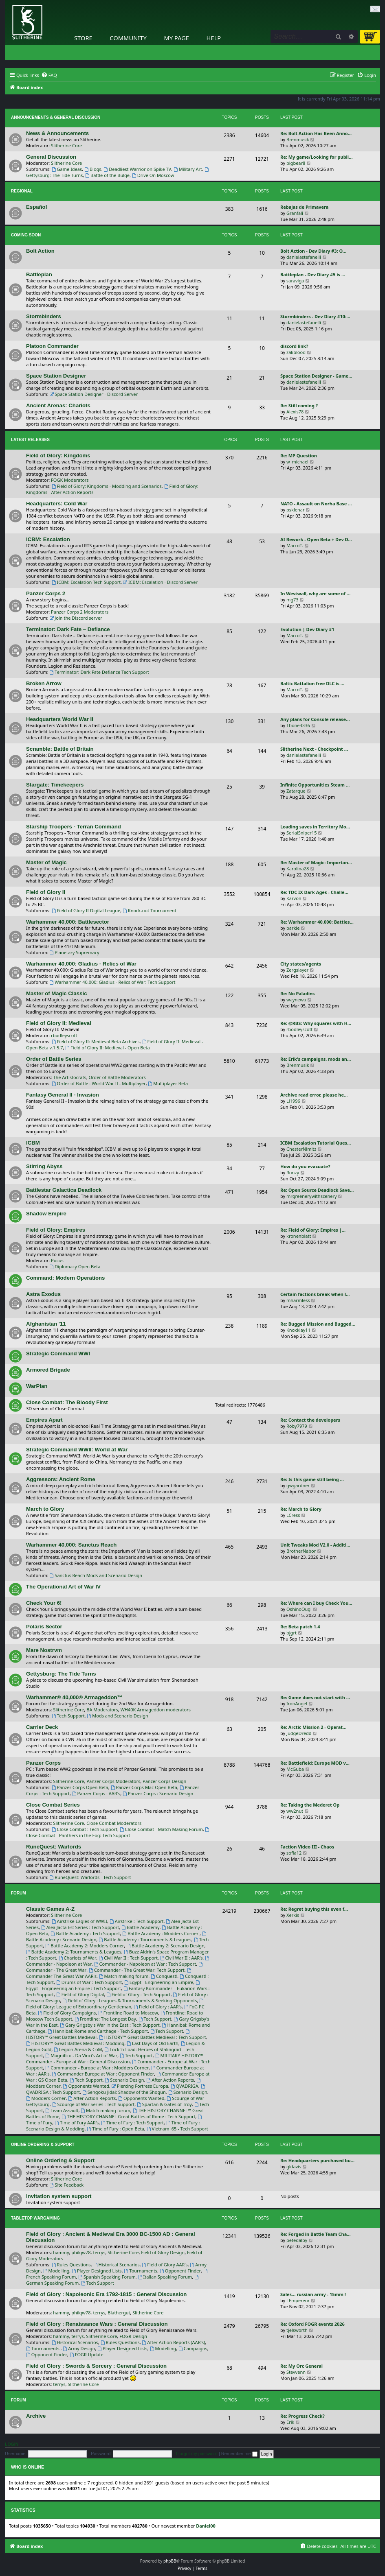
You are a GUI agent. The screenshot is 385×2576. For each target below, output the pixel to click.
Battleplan (39, 274)
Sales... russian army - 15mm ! (313, 2294)
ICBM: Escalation (48, 539)
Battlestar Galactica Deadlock (63, 1190)
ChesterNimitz (301, 1149)
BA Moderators (102, 1709)
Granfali (294, 213)
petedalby (296, 2240)
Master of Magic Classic (56, 993)
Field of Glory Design (163, 2252)
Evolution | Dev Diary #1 (307, 629)
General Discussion (51, 157)
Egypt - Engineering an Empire (158, 1982)
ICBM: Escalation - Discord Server (160, 582)
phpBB (169, 2561)
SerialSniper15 (301, 833)
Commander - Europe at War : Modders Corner (97, 2068)
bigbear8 (295, 163)
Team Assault (61, 2110)
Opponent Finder (180, 2271)
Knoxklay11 (298, 1330)
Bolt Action (40, 251)
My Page (176, 38)
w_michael (297, 462)
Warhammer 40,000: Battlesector (67, 922)
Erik (290, 2422)
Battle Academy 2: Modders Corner (84, 1945)
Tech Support (68, 1716)
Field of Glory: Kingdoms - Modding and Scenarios (107, 486)
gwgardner (298, 1485)
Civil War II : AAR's (181, 1958)
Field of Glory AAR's (165, 2264)
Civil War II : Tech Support (128, 1958)
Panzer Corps (43, 1763)
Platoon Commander (52, 346)
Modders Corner (46, 2098)
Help (214, 38)
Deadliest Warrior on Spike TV (137, 169)
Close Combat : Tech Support (84, 1829)
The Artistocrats (69, 1077)
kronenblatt (298, 1236)
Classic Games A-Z (50, 1909)
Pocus (57, 1260)
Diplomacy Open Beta (75, 1266)
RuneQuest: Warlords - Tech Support (90, 1877)
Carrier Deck (42, 1727)
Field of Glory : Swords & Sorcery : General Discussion (96, 2366)
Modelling (56, 2271)
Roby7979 (296, 1426)
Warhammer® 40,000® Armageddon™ (74, 1697)
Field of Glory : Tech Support (138, 1994)
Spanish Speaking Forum (107, 2277)
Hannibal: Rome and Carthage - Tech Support (97, 2031)
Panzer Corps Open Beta (80, 1787)
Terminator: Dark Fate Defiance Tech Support (100, 672)
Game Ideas (67, 169)
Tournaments (140, 2271)
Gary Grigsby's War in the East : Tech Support (109, 2025)
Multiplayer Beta (168, 1083)
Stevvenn (296, 2372)
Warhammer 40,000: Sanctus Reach (71, 1545)
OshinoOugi (299, 1609)
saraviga (295, 280)
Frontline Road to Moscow (128, 2013)
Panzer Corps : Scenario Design (158, 1793)
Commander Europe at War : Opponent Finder (103, 2074)
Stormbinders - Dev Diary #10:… (315, 316)
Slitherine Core (66, 145)
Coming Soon (26, 235)
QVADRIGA (184, 2086)
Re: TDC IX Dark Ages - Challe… (314, 892)
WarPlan (36, 1386)
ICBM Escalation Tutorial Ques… (315, 1143)
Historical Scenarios (116, 2264)
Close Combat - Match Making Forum (161, 1829)
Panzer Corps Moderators (113, 1781)
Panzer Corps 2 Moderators (79, 612)
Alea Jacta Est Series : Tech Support (80, 1927)
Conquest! (164, 1976)
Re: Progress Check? (302, 2416)
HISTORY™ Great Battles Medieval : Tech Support (152, 2037)
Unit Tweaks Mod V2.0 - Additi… (315, 1545)
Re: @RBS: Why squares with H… (315, 1023)
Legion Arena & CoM (78, 2049)
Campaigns (192, 2348)
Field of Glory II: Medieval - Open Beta (107, 1047)
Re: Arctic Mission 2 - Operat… (313, 1727)
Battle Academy (140, 1927)
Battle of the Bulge (107, 175)
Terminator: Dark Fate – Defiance (68, 629)
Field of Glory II (45, 892)
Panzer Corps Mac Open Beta (144, 1787)
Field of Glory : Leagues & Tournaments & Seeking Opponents (129, 2000)
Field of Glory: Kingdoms (58, 455)
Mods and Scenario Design (117, 1716)
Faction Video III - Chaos (307, 1847)
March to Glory (45, 1509)
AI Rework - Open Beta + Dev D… (316, 539)
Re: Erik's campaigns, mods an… (315, 1059)
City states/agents (300, 964)
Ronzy (292, 1172)
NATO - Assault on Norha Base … (316, 503)
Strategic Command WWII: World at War (77, 1449)
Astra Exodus (43, 1294)
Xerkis (292, 1915)
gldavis (293, 2166)
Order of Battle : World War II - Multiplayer (99, 1083)
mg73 (292, 599)
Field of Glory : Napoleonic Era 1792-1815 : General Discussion (106, 2294)
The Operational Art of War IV (63, 1587)
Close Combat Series (53, 1805)
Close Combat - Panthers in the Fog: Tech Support (118, 1832)
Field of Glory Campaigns (67, 2013)
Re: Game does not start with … (315, 1697)
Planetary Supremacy (74, 952)
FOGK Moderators (70, 480)
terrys (99, 2252)
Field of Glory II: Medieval (58, 1023)
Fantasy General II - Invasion (62, 1095)
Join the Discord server (76, 618)
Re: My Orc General (301, 2366)
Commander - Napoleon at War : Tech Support (145, 1964)
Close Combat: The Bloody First (67, 1402)
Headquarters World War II (59, 719)
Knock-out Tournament (149, 910)
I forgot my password (197, 2453)
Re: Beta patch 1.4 (300, 1626)
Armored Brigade (48, 1370)
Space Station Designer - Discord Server (94, 394)
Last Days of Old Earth (152, 2043)
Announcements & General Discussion (55, 117)
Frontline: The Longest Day (105, 2019)
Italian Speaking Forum (165, 2277)
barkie (292, 928)
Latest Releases (30, 439)
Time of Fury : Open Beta (115, 2129)
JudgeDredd (299, 1733)
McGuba (295, 1769)
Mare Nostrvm (44, 1650)
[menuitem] (49, 75)
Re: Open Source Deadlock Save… (317, 1190)
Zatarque (296, 791)
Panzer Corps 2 (45, 593)
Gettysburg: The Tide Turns (61, 1674)
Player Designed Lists (97, 2271)
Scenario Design (124, 2080)
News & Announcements (57, 133)
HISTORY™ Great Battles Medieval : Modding (75, 2043)
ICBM (33, 1143)
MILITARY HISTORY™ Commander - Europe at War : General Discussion (114, 2058)
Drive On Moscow (153, 175)
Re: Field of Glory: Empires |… (312, 1230)
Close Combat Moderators (113, 1823)
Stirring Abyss (44, 1166)
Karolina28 (297, 868)
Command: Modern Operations (65, 1278)
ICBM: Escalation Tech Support (86, 582)
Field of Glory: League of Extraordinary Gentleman (115, 2004)
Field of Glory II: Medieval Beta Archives (96, 1041)
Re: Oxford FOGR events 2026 (312, 2324)
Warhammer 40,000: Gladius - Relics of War (81, 964)
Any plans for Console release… (315, 719)
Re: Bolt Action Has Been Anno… (316, 133)
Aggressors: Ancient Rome (60, 1479)
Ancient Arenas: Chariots (58, 405)
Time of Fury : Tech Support (132, 2122)
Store (83, 38)
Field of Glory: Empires (55, 1230)
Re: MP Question (298, 455)
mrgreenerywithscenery (311, 1196)
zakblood (296, 352)
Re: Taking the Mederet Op (309, 1805)
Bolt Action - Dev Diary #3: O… (313, 251)
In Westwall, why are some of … (315, 593)
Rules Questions (71, 2264)
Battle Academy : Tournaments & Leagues (145, 1939)
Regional (22, 191)
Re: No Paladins (297, 993)
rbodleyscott (64, 1035)
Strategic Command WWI (58, 1353)
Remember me (239, 2453)
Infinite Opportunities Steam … (315, 785)
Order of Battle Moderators (116, 1077)
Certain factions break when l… (315, 1294)
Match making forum (124, 1976)
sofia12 (293, 1853)
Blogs (92, 169)
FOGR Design (133, 2336)
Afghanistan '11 (46, 1324)
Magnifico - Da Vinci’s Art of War (81, 2055)
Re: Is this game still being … (312, 1479)
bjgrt (291, 1633)
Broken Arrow (44, 683)
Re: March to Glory (300, 1509)
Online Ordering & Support (43, 2144)
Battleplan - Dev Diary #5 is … (312, 274)
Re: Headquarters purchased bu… (317, 2160)
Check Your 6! (44, 1603)
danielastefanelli (303, 257)
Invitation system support (58, 2196)
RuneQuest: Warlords (53, 1847)
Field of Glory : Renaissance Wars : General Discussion (97, 2324)
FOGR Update (86, 2354)
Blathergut (119, 2312)
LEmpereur (298, 2300)
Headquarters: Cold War (56, 503)
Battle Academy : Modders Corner (161, 1933)
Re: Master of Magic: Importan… (316, 862)
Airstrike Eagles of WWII (79, 1921)
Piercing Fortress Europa (140, 2086)
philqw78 (80, 2252)
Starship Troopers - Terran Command (73, 827)
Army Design (79, 2348)
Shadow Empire (46, 1213)
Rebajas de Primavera (304, 207)
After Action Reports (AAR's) (173, 2342)
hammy (61, 2252)
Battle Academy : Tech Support (85, 1933)
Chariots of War (78, 1958)
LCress (293, 1515)
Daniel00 (206, 2526)
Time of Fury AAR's (77, 2122)
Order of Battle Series (53, 1059)
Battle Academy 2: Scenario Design (165, 1945)
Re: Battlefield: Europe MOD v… (315, 1763)
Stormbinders (43, 316)
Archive (36, 2416)
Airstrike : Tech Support (137, 1921)
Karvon (293, 898)
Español (36, 207)
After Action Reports (170, 2080)
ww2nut (294, 1811)
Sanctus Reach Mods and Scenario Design (96, 1575)
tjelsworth (297, 2330)
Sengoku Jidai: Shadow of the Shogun (124, 2092)
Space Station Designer (56, 376)
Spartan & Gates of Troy (164, 2104)
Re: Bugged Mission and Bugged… (317, 1324)
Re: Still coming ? (299, 405)
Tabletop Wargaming (35, 2218)
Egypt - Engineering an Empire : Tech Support (113, 1985)
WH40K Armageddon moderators (156, 1709)
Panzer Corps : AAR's (96, 1793)
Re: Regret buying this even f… (314, 1909)
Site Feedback (67, 2185)
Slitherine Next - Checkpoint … (314, 749)
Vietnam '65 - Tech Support (177, 2129)
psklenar (295, 510)
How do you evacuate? (305, 1166)
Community (128, 38)
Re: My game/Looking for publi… (316, 157)
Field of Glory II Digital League (86, 910)
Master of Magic (46, 862)
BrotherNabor (301, 1551)
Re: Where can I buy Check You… (316, 1603)
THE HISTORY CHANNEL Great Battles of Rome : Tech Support (129, 2116)
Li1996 (293, 1101)
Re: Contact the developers (310, 1420)
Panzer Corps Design (164, 1781)
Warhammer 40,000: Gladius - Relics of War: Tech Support (113, 982)
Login (11, 2444)
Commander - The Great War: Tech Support (137, 1970)
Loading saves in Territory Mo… (315, 827)
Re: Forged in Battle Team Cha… (315, 2234)
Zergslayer (297, 970)
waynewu (296, 999)
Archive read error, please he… (314, 1095)
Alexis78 (295, 412)
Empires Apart (44, 1420)
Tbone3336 (298, 725)
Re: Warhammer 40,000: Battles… (317, 922)
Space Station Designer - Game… (316, 376)
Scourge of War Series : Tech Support (93, 2104)
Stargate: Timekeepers (55, 785)
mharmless (298, 1300)
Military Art (188, 169)
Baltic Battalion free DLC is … (312, 683)
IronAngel (296, 1703)
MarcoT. (294, 545)
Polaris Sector (44, 1626)
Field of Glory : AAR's (158, 2007)
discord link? (294, 346)
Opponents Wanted (86, 2086)
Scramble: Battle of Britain (60, 749)
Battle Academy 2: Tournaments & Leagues (73, 1952)
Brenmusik (297, 139)
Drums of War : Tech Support (89, 1982)
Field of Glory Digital (80, 1994)
